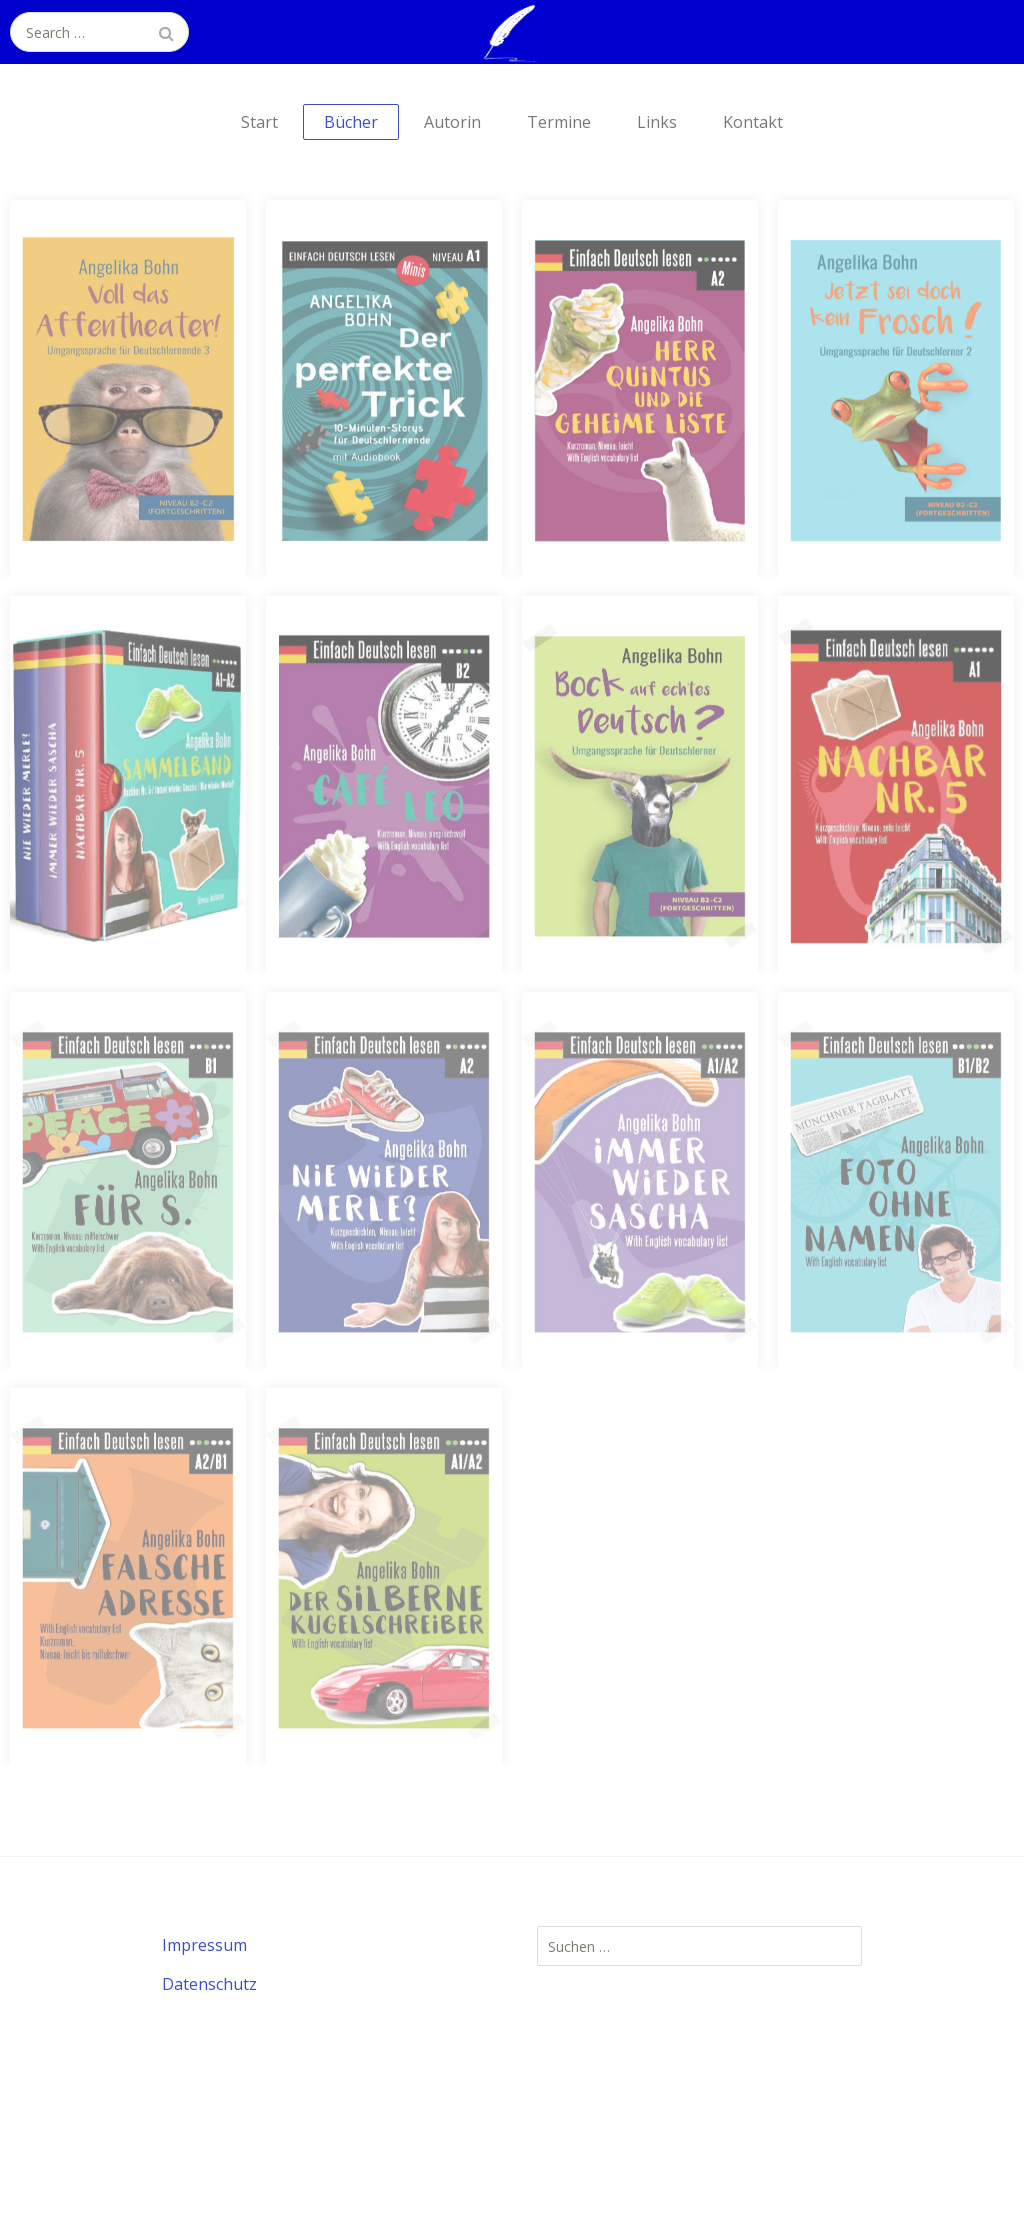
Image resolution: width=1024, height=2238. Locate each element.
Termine (559, 122)
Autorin (452, 122)
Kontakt (753, 122)
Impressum (204, 1945)
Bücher (351, 122)
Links (657, 122)
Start (259, 122)
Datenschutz (209, 1984)
